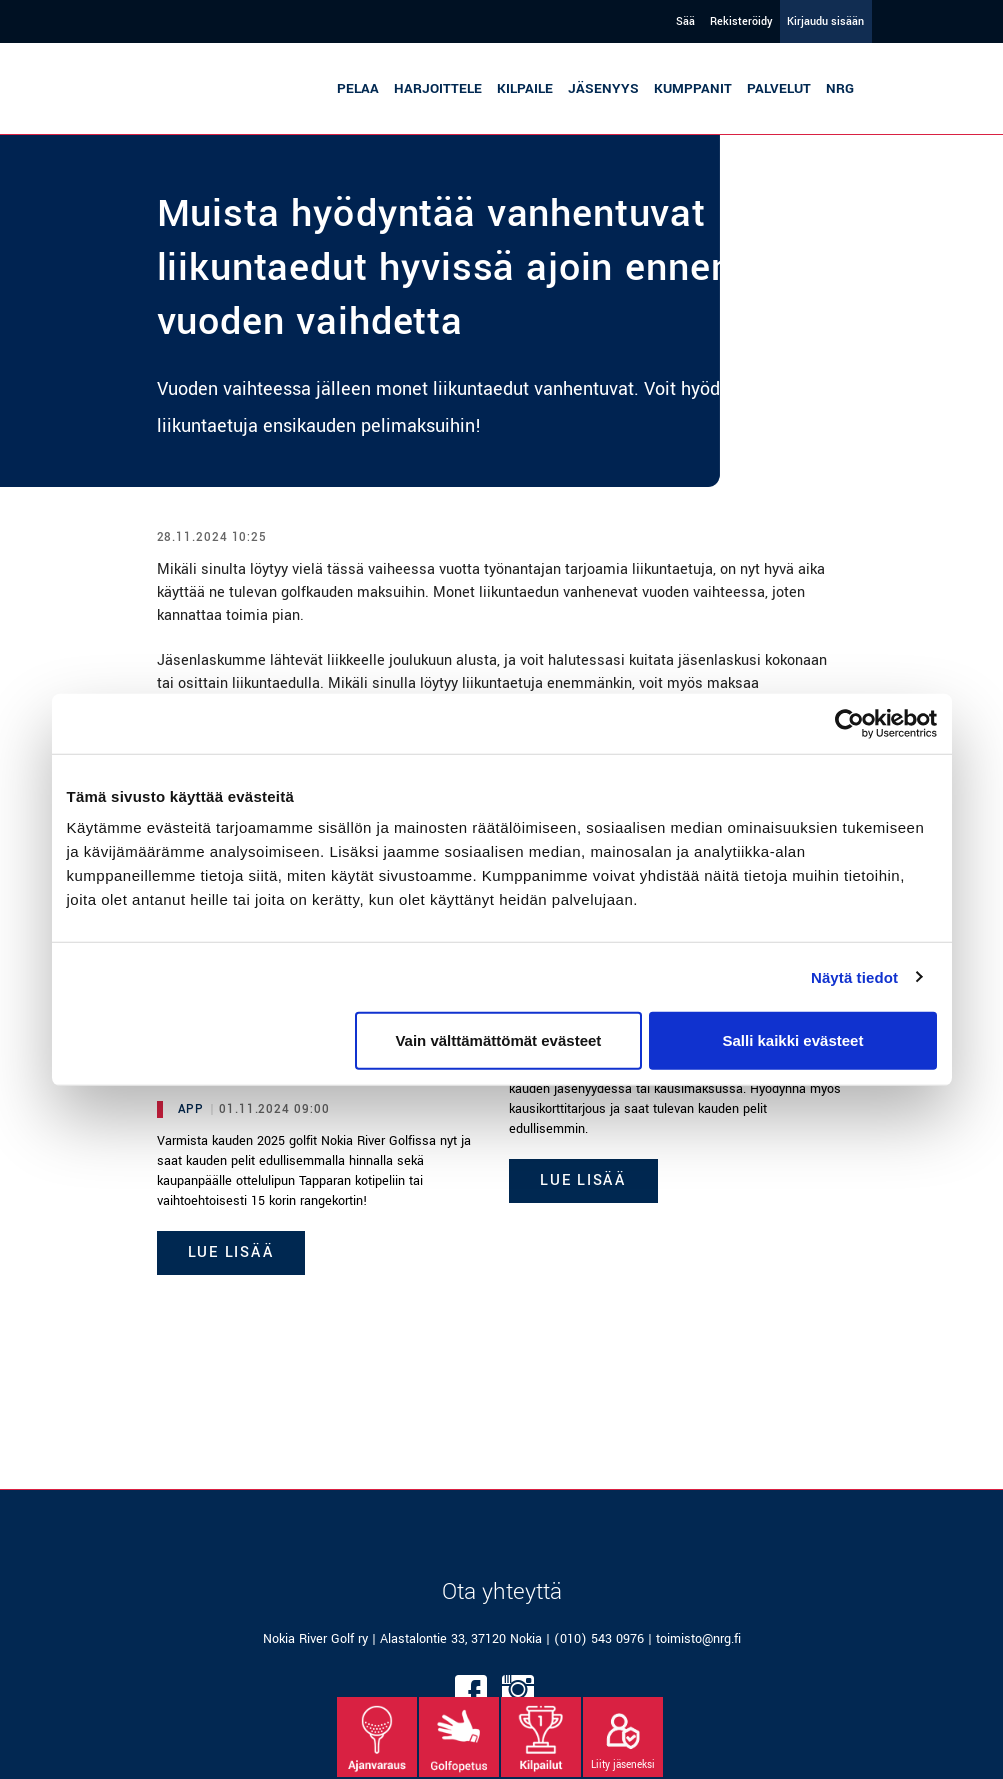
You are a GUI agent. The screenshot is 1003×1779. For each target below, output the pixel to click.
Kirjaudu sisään (825, 21)
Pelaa (358, 88)
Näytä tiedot (854, 976)
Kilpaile (525, 88)
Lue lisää (231, 1252)
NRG (840, 88)
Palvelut (779, 88)
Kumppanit (693, 88)
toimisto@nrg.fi (698, 1639)
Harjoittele (438, 88)
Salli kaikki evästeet (792, 1040)
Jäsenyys (603, 88)
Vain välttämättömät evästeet (498, 1040)
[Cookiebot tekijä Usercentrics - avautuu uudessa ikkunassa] (849, 723)
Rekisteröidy (741, 21)
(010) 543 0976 (599, 1639)
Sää (685, 21)
